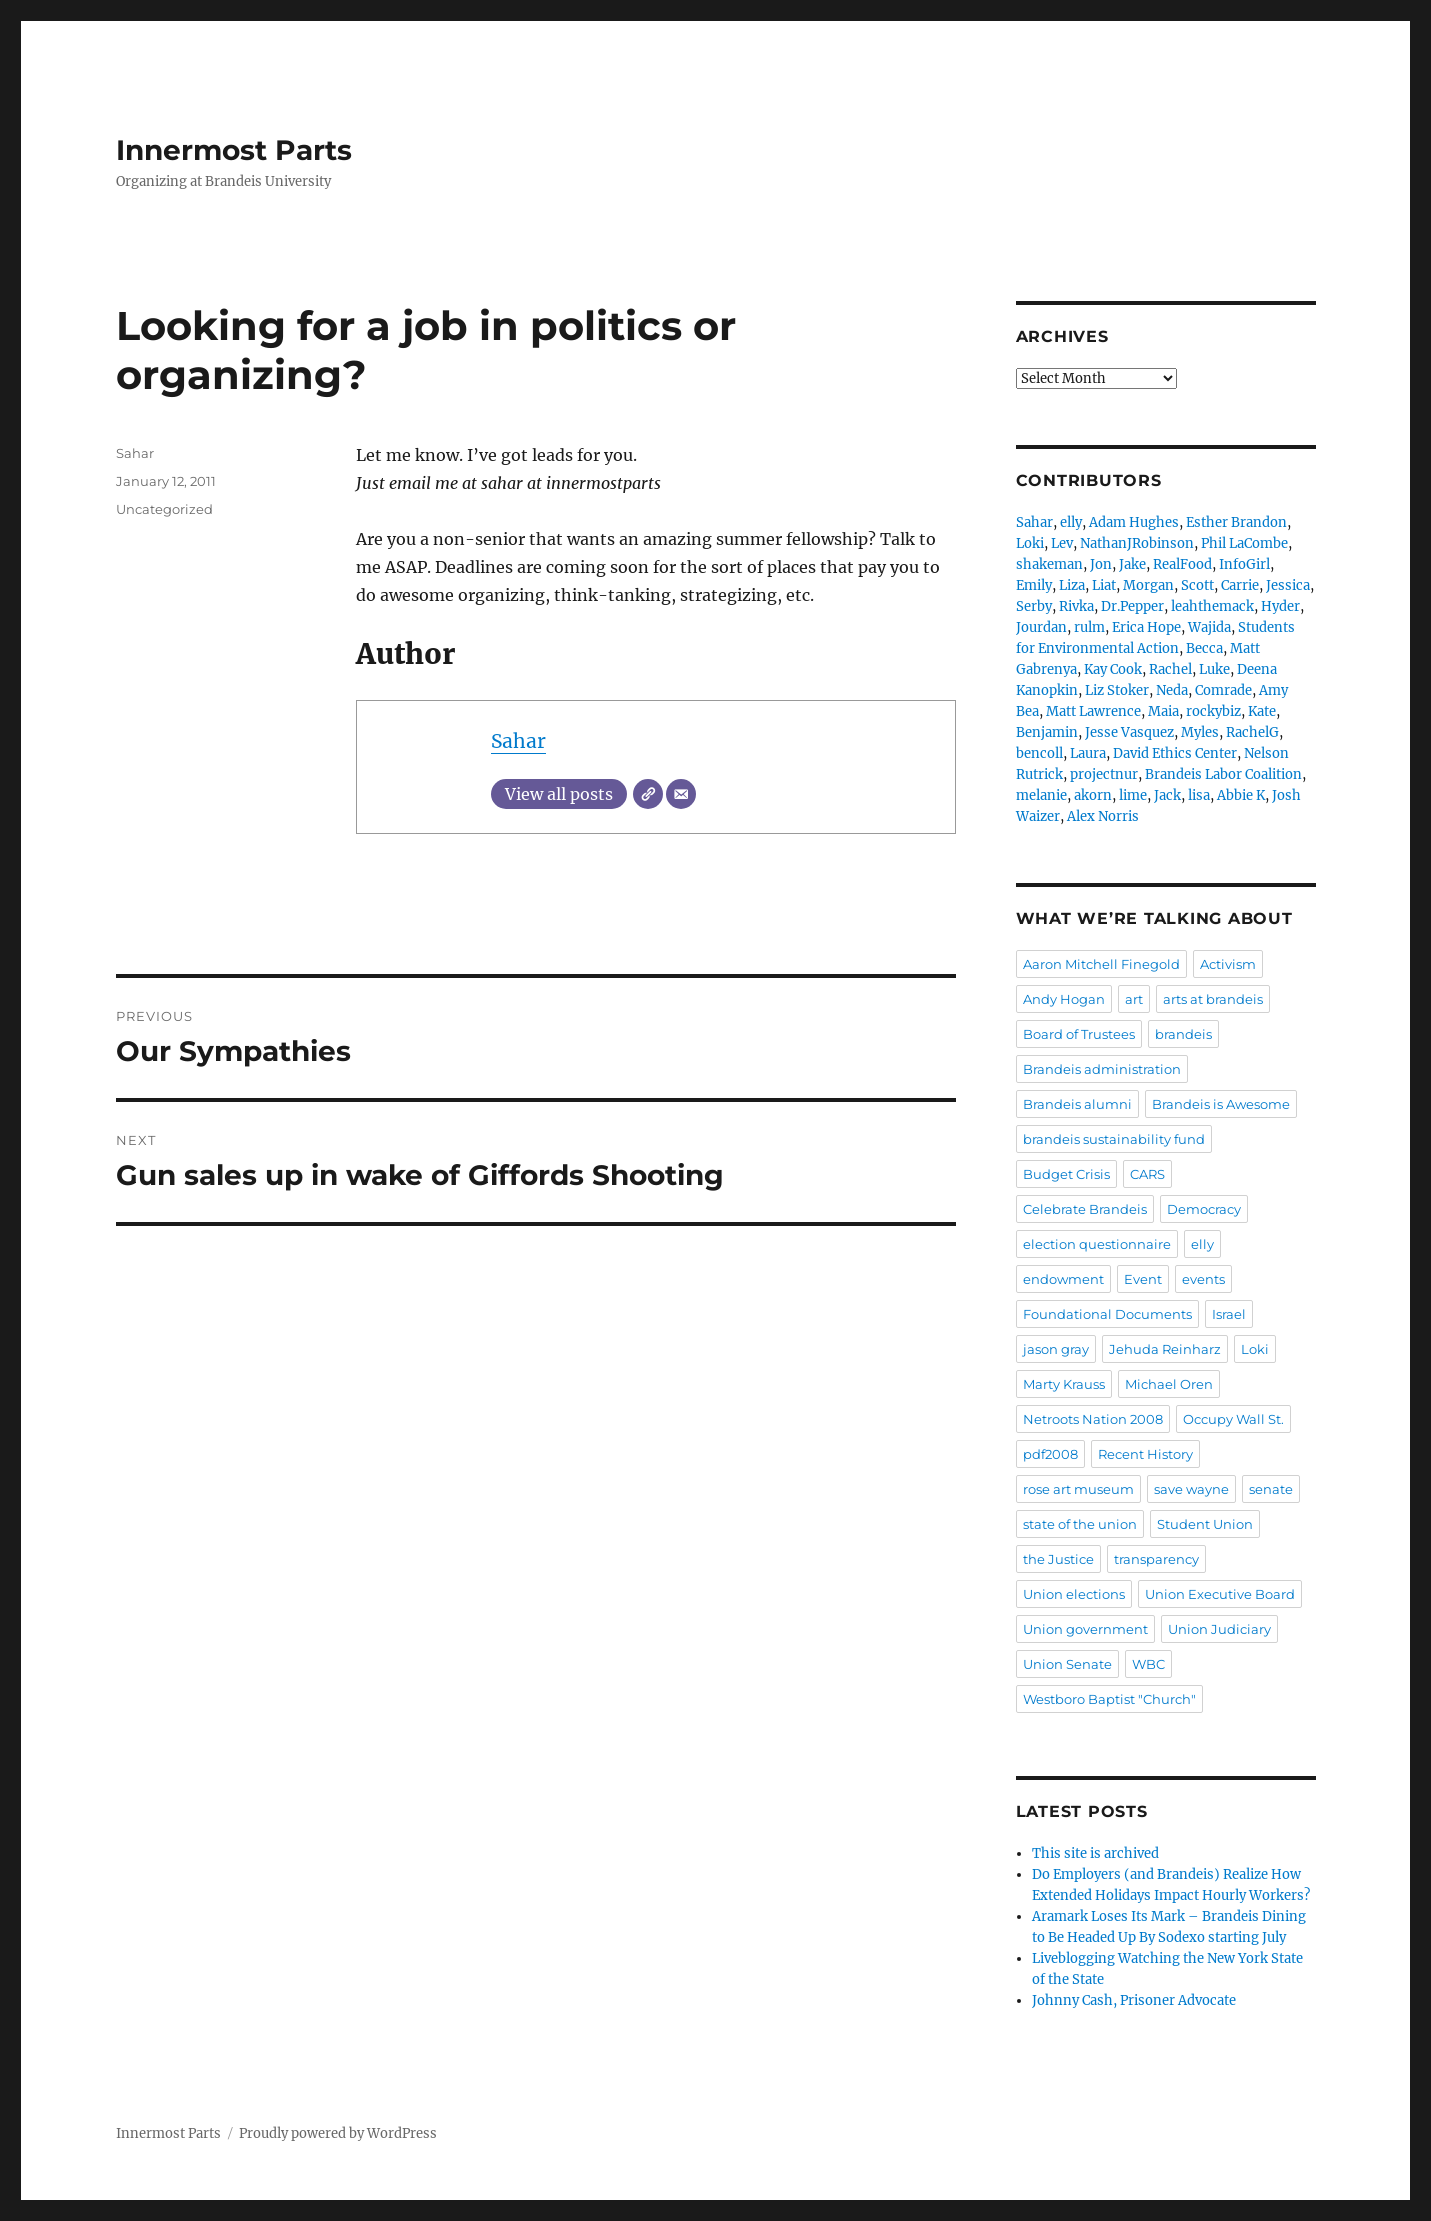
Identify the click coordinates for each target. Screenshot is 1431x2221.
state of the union (1080, 1524)
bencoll (1039, 753)
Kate (1262, 711)
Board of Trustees (1079, 1034)
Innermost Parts (234, 150)
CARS (1147, 1174)
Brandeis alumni (1077, 1104)
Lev (1062, 543)
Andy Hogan (1064, 999)
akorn (1093, 795)
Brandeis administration (1102, 1069)
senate (1271, 1489)
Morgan (1148, 585)
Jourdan (1041, 627)
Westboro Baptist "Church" (1109, 1699)
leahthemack (1212, 606)
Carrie (1240, 585)
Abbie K (1241, 795)
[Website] (648, 794)
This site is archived (1095, 1853)
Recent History (1145, 1454)
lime (1133, 795)
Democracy (1204, 1209)
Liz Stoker (1117, 690)
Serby (1034, 606)
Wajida (1209, 627)
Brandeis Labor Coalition (1223, 774)
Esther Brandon (1236, 522)
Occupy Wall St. (1233, 1419)
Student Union (1205, 1524)
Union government (1085, 1629)
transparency (1156, 1559)
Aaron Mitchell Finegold (1101, 964)
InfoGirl (1244, 564)
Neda (1172, 690)
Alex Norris (1103, 816)
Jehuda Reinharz (1165, 1349)
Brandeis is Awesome (1221, 1104)
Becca (1204, 648)
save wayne (1191, 1489)
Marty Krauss (1064, 1384)
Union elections (1074, 1594)
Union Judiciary (1219, 1629)
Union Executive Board (1220, 1594)
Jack (1167, 795)
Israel (1229, 1314)
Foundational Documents (1107, 1314)
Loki (1030, 543)
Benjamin (1047, 732)
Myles (1200, 732)
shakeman (1049, 564)
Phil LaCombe (1244, 543)
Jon (1101, 564)
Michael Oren (1169, 1384)
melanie (1041, 795)
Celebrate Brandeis (1085, 1209)
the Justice (1058, 1559)
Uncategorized (164, 509)
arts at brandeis (1213, 999)
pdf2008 (1050, 1454)
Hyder (1280, 606)
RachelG (1252, 732)
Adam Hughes (1134, 522)
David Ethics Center (1175, 753)
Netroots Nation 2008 (1093, 1419)
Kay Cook (1113, 669)
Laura (1088, 753)
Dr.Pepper (1132, 606)
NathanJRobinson (1137, 543)
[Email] (681, 794)
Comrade (1223, 690)
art (1134, 999)
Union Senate (1067, 1664)
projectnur (1104, 774)
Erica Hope (1146, 627)
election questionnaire (1097, 1244)
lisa (1199, 795)
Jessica (1288, 585)
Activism (1228, 964)
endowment (1063, 1279)
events (1203, 1279)
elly (1071, 522)
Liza (1072, 585)
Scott (1197, 585)
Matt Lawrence (1093, 711)
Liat (1104, 585)
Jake (1132, 564)
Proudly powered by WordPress (338, 2133)
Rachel (1170, 669)
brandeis (1183, 1034)
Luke (1214, 669)
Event (1143, 1279)
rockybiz (1213, 711)
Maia (1163, 711)
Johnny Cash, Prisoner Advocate (1134, 2000)
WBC (1148, 1664)
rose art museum (1078, 1489)
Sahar (518, 741)
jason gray (1056, 1349)
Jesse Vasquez (1129, 732)
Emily (1034, 585)
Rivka (1076, 606)
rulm (1089, 627)
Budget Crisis (1066, 1174)
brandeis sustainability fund (1114, 1139)
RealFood (1182, 564)
